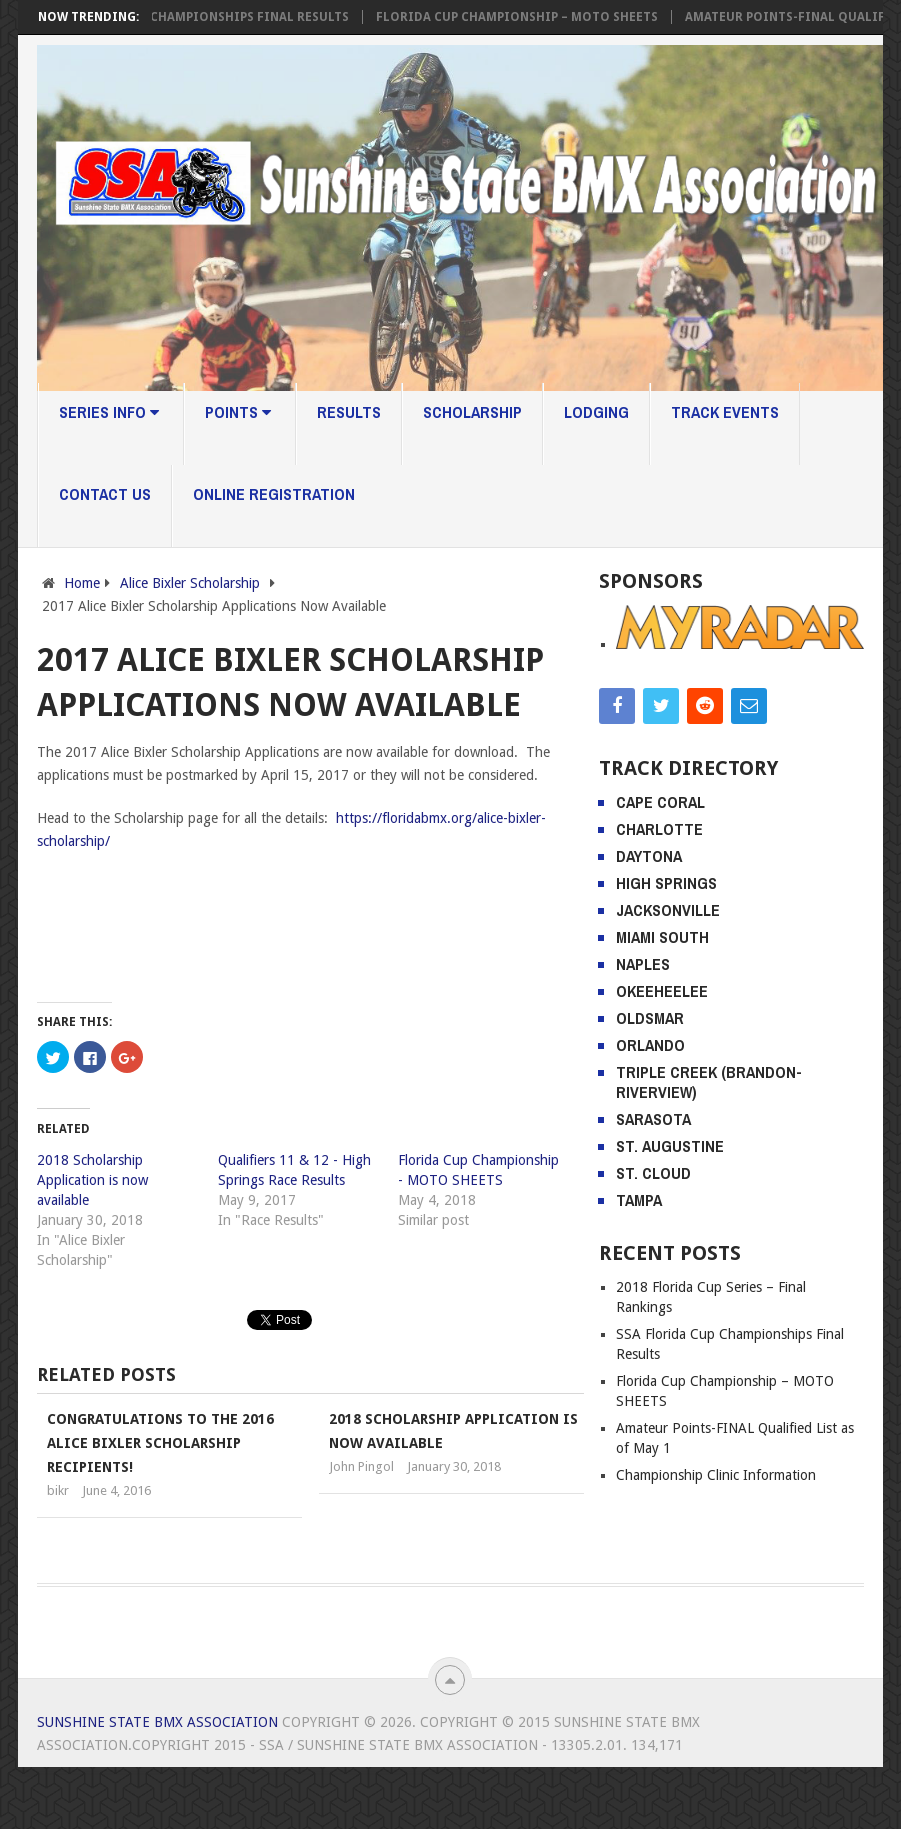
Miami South (662, 937)
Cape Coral (660, 802)
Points (238, 412)
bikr (58, 1490)
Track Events (725, 412)
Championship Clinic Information (716, 1475)
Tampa (639, 1200)
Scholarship (472, 412)
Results (349, 412)
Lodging (596, 412)
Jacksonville (668, 910)
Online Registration (274, 494)
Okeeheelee (662, 991)
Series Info (109, 412)
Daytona (649, 856)
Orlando (650, 1045)
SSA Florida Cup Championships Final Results (205, 17)
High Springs (666, 883)
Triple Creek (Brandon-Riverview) (709, 1082)
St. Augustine (670, 1146)
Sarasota (653, 1119)
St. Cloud (653, 1173)
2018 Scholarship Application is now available (92, 1180)
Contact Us (105, 494)
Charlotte (659, 829)
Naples (643, 964)
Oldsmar (650, 1018)
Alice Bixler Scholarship (190, 583)
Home (82, 583)
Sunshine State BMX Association (157, 1722)
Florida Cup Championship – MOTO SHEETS (528, 17)
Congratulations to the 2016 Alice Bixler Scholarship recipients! (160, 1443)
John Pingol (361, 1466)
